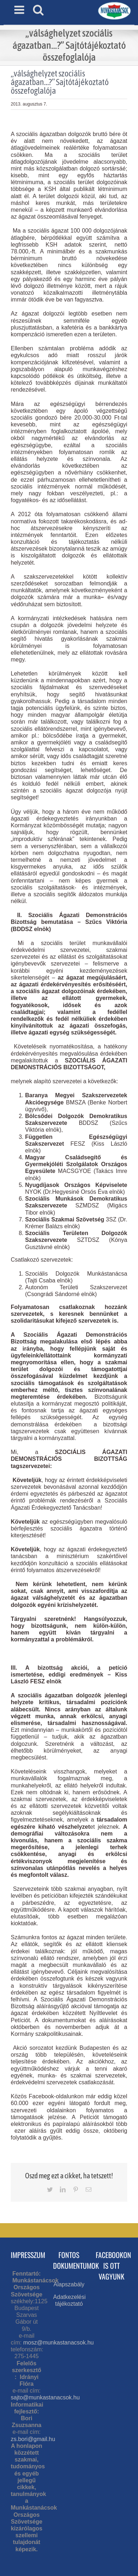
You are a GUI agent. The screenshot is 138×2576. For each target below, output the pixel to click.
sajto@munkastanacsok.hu (45, 2397)
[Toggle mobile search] (38, 9)
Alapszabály (68, 2284)
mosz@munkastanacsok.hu (58, 2342)
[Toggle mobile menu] (20, 9)
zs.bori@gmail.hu (33, 2439)
